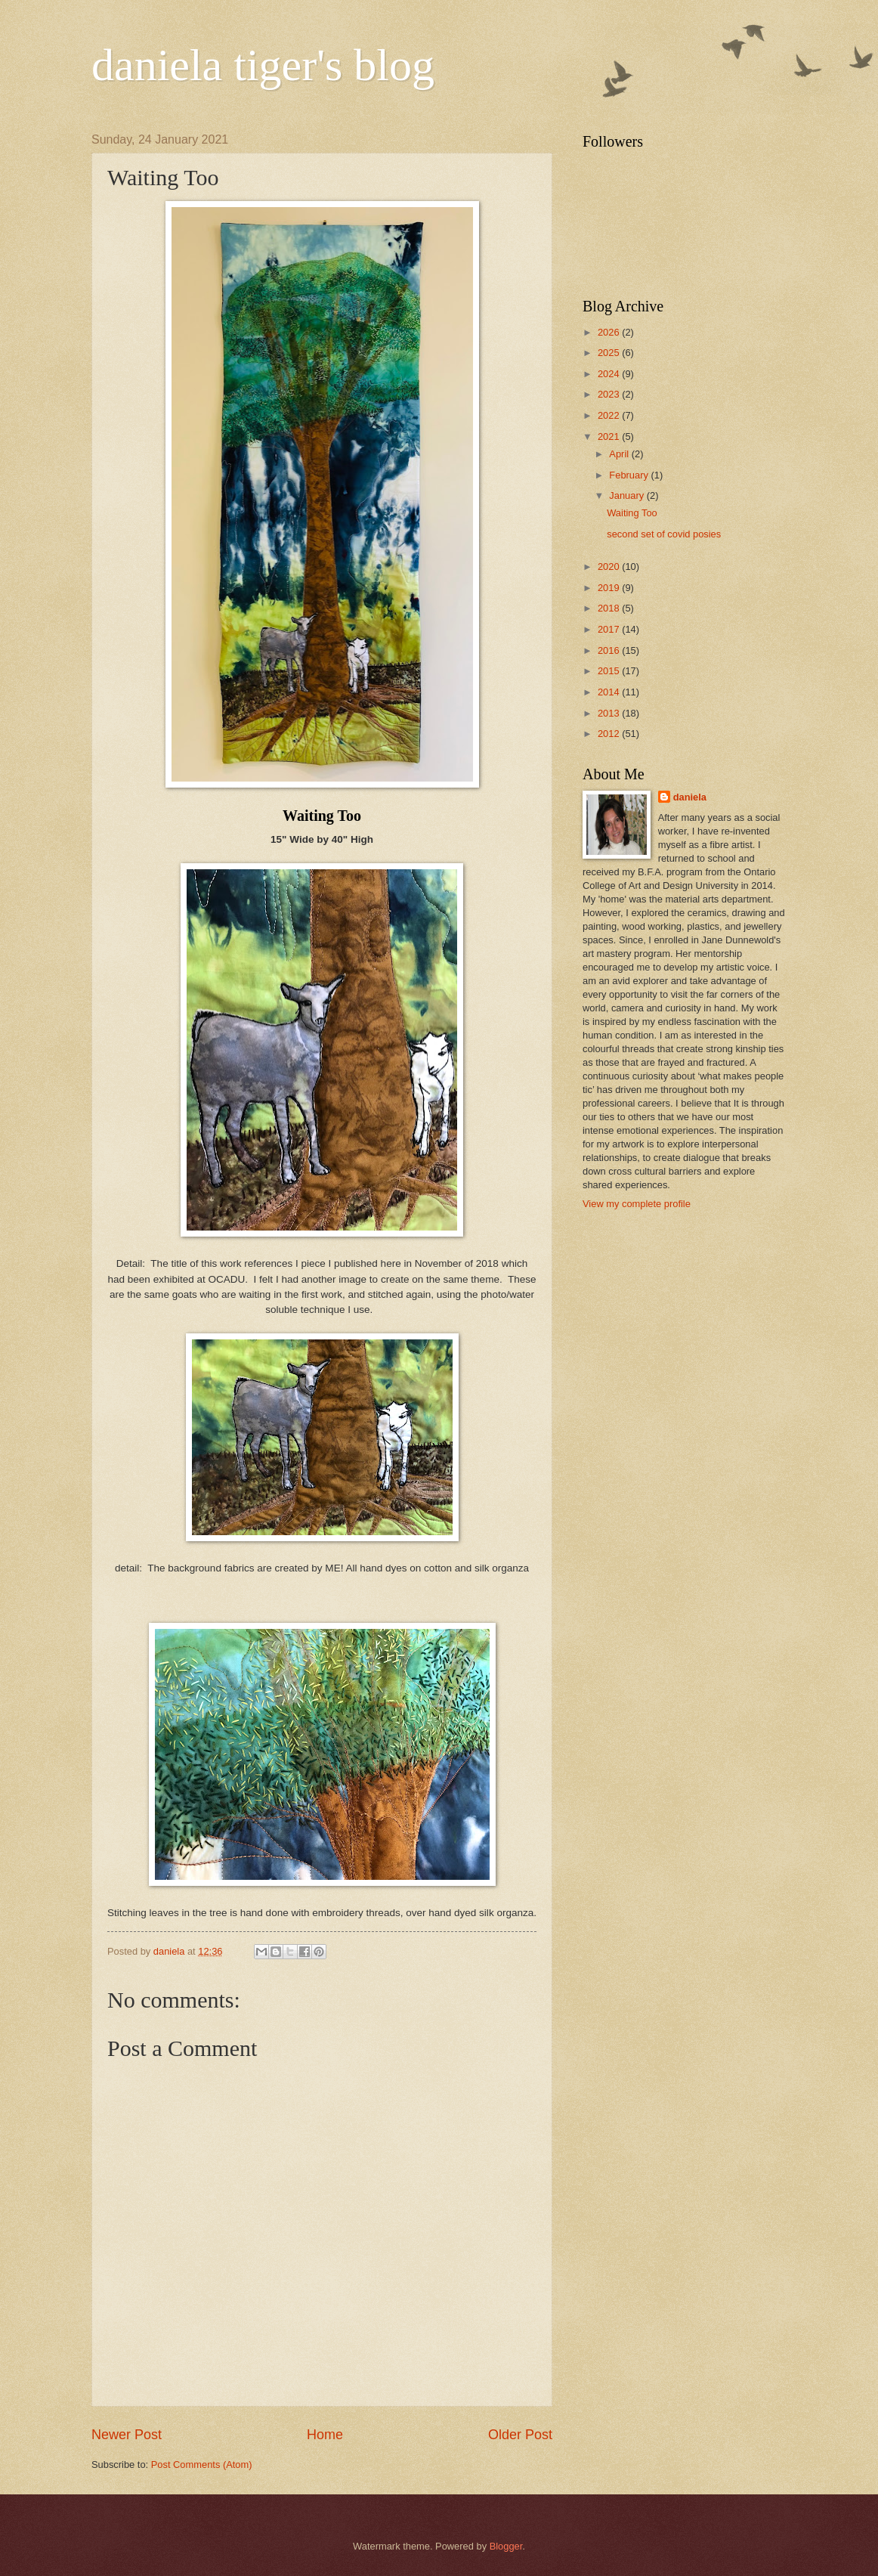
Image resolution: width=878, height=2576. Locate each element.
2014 (610, 692)
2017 (610, 629)
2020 (610, 566)
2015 (610, 671)
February (630, 475)
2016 (610, 650)
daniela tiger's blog (262, 65)
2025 (610, 352)
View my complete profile (637, 1203)
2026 (610, 332)
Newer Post (126, 2434)
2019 (610, 587)
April (620, 454)
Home (325, 2434)
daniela (689, 797)
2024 (610, 373)
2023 (610, 394)
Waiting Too (632, 513)
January (627, 495)
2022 (610, 415)
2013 (610, 713)
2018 (610, 608)
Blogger (506, 2546)
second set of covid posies (664, 534)
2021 (610, 436)
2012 (610, 733)
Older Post (520, 2434)
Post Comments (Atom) (201, 2464)
